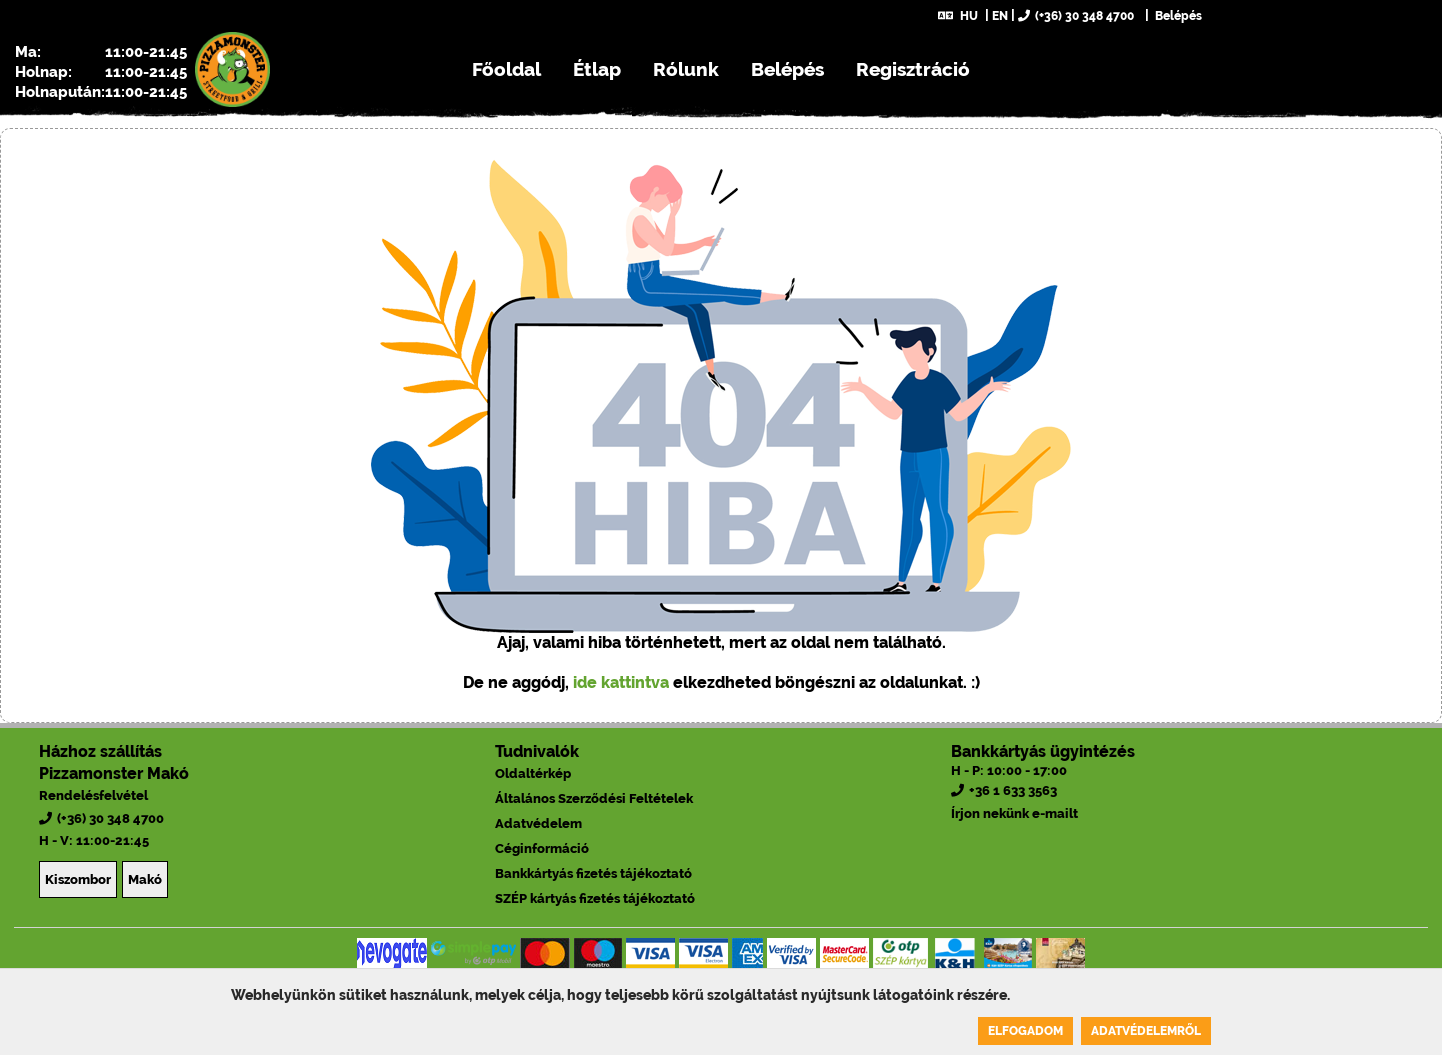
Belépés (1177, 16)
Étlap (597, 69)
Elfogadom (1025, 1031)
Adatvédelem (538, 823)
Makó (145, 879)
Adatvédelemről (1146, 1031)
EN (1000, 16)
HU (958, 16)
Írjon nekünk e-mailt (1014, 813)
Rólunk (686, 69)
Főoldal (506, 69)
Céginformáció (542, 848)
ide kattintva (621, 682)
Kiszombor (78, 879)
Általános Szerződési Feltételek (594, 798)
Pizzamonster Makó (114, 773)
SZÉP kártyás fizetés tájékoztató (595, 898)
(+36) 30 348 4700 (1076, 16)
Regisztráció (913, 69)
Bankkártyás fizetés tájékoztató (593, 873)
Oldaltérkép (533, 773)
